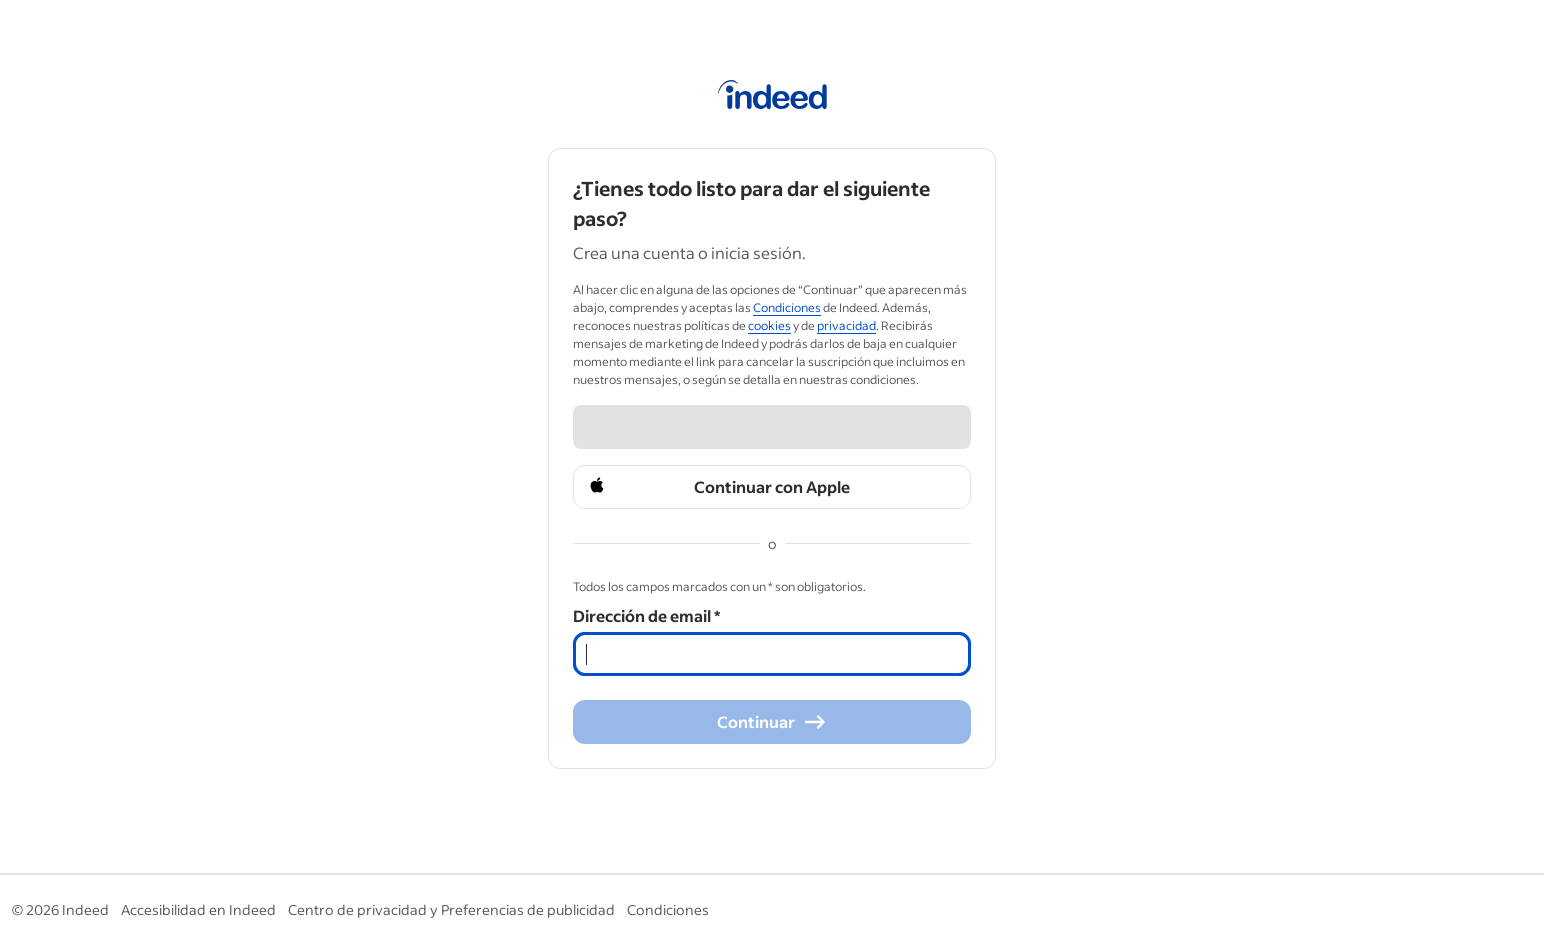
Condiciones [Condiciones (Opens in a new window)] (787, 307)
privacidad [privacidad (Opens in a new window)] (846, 325)
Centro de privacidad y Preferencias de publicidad (451, 909)
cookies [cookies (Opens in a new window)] (769, 325)
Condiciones (668, 909)
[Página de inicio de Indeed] (772, 98)
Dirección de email (646, 615)
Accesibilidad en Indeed (198, 909)
